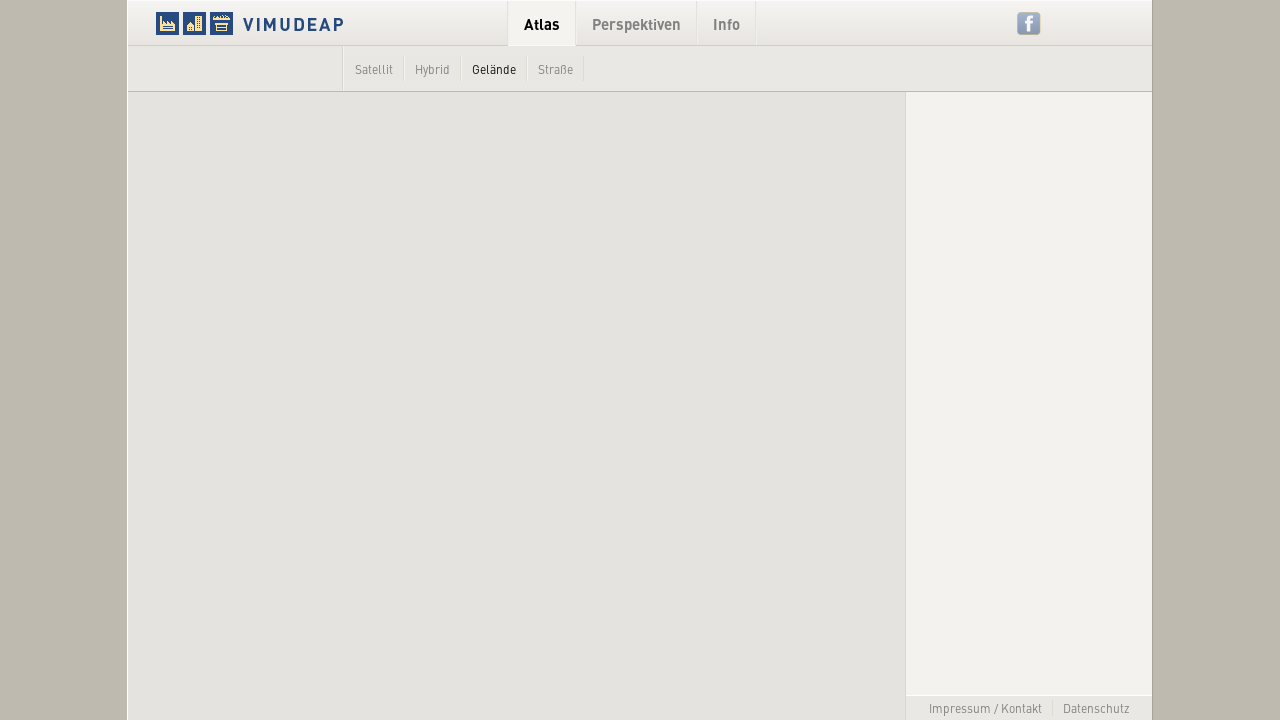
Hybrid (432, 69)
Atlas (542, 23)
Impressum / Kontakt (985, 708)
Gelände (494, 69)
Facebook (1029, 23)
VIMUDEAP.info (288, 23)
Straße (555, 69)
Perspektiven (636, 23)
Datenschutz (1096, 708)
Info (726, 23)
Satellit (374, 69)
